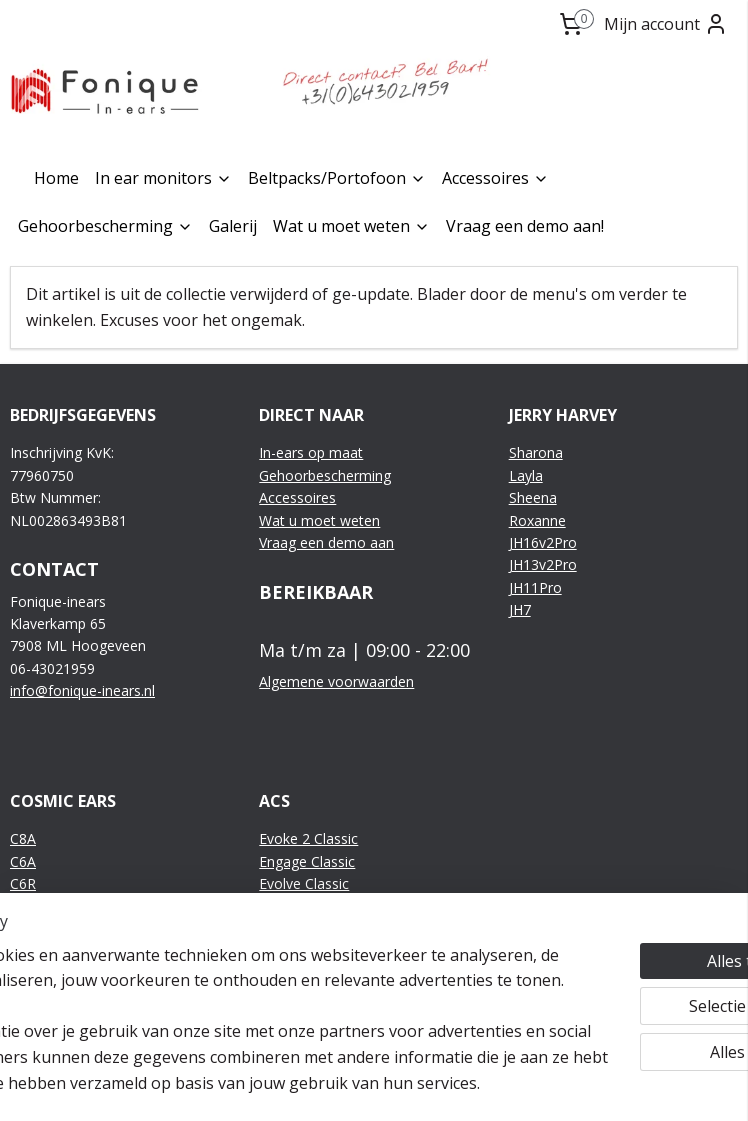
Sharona (536, 452)
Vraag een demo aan (326, 542)
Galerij (233, 226)
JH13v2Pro (543, 564)
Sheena (533, 497)
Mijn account (666, 24)
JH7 (520, 609)
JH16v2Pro (543, 542)
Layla (526, 475)
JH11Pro (535, 587)
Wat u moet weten (351, 226)
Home (56, 178)
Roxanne (537, 520)
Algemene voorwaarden (336, 681)
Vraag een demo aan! (525, 226)
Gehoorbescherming (105, 226)
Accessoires (495, 178)
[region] (242, 981)
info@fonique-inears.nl (82, 690)
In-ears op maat (311, 452)
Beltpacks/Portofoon (337, 178)
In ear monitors (163, 178)
